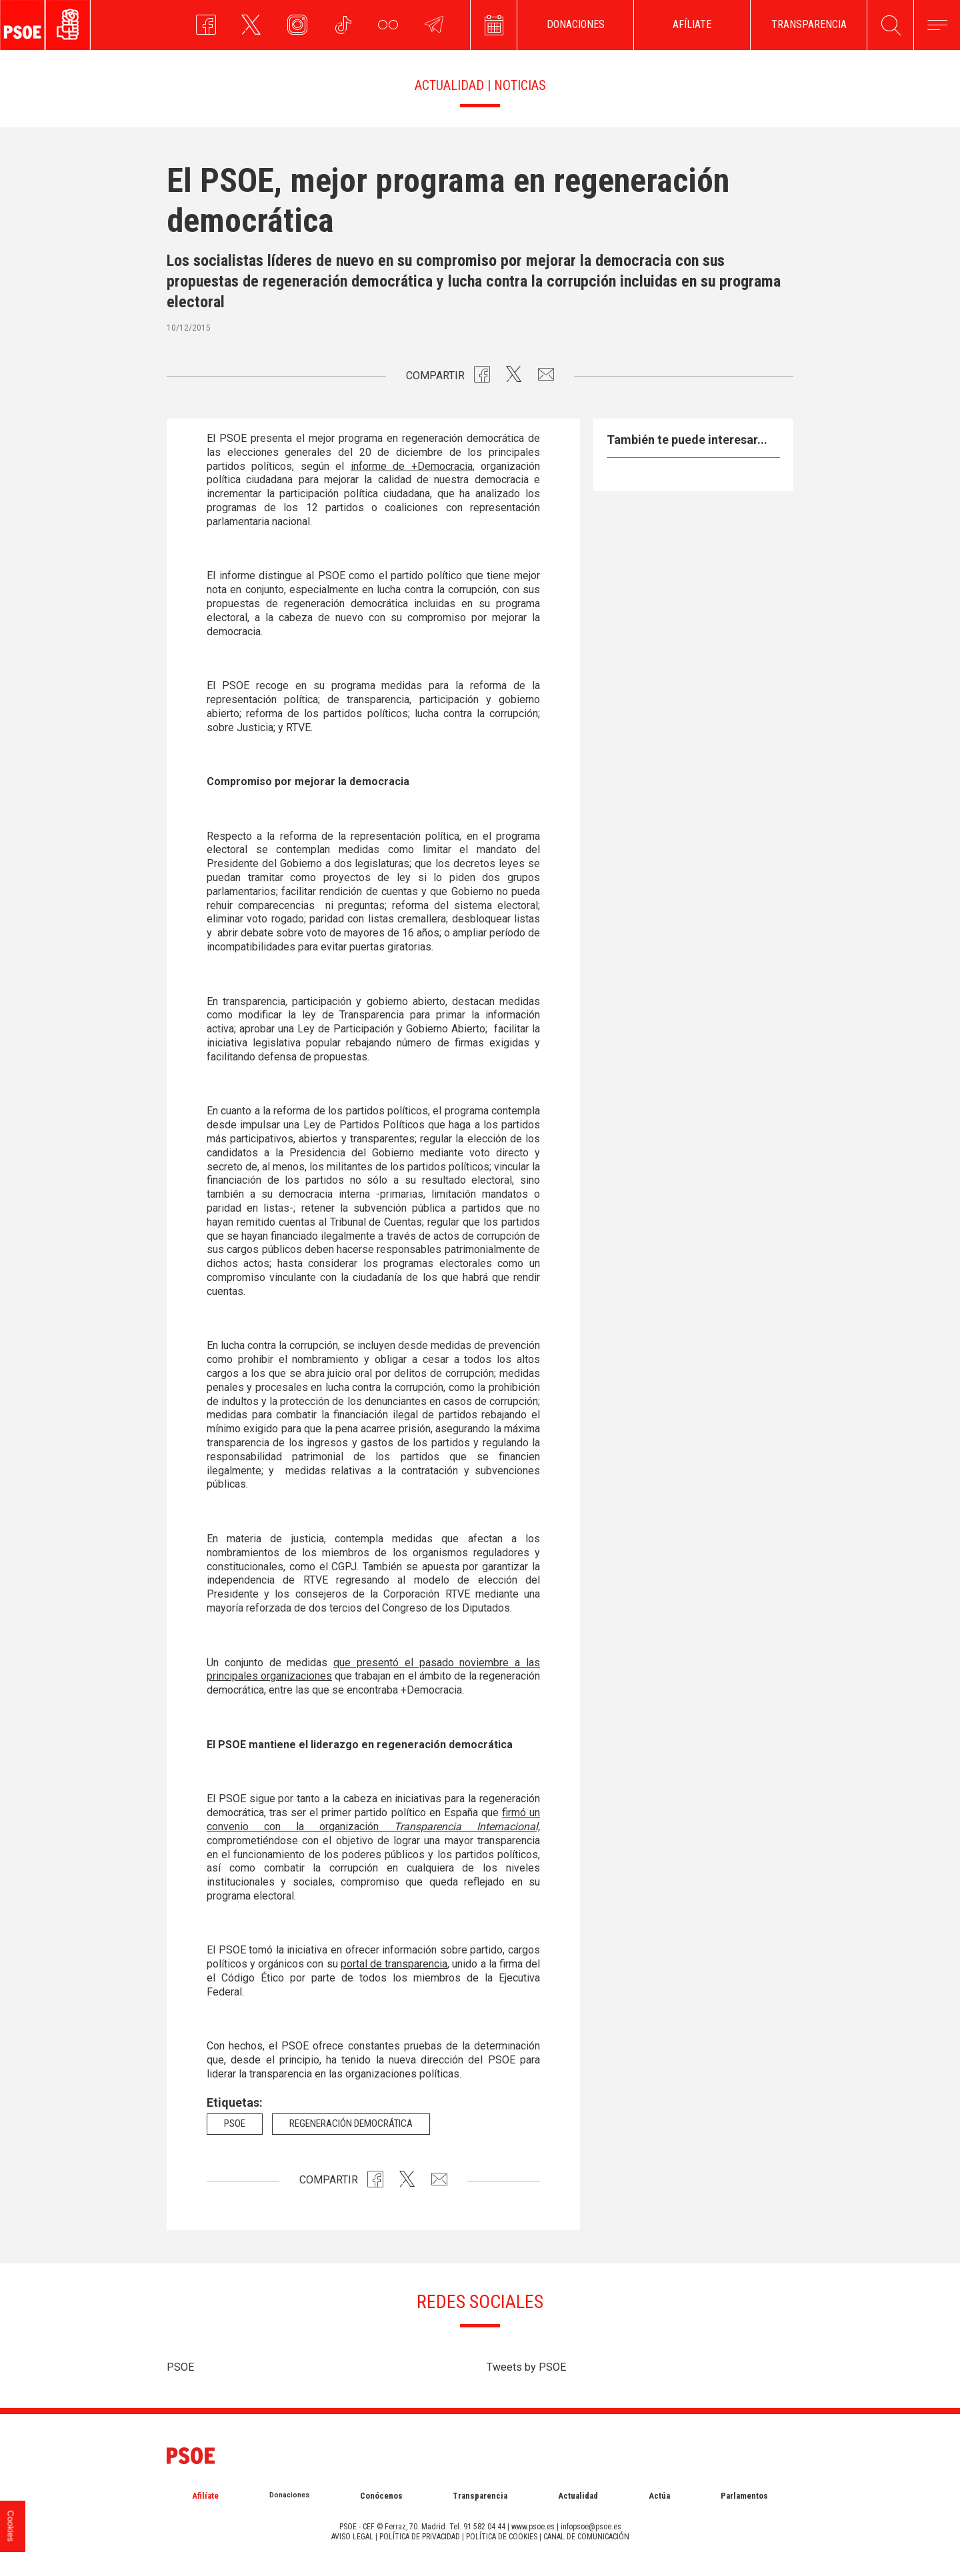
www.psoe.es (533, 2526)
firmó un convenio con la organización (373, 1819)
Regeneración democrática (351, 2123)
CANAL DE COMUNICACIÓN (586, 2536)
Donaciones (289, 2495)
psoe (234, 2123)
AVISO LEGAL (352, 2536)
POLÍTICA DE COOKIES (501, 2536)
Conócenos (381, 2496)
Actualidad (578, 2496)
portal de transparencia (394, 1963)
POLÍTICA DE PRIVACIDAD (419, 2536)
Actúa (659, 2496)
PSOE (180, 2367)
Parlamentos (744, 2496)
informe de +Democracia (412, 466)
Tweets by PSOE (526, 2367)
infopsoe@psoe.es (591, 2526)
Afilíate (205, 2496)
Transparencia (480, 2496)
